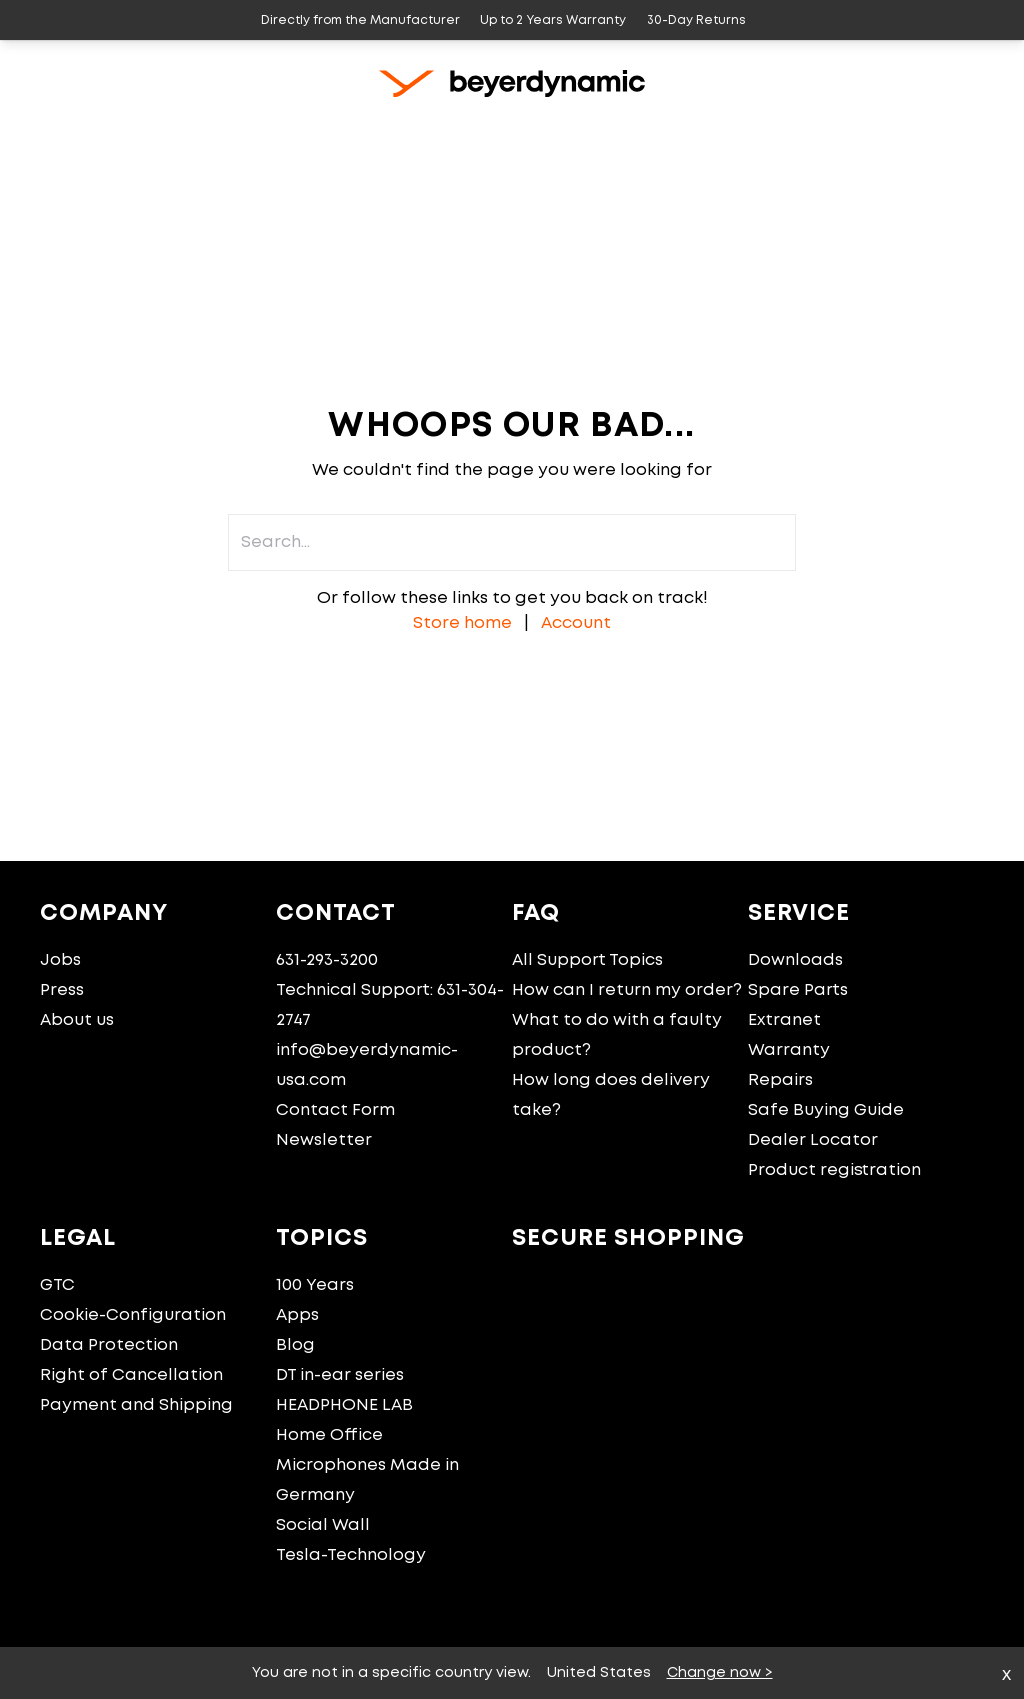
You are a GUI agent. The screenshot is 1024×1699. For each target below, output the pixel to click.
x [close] (1006, 1675)
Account (576, 623)
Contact (336, 913)
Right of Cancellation (131, 1375)
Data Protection (109, 1345)
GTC (57, 1285)
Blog (295, 1345)
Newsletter (324, 1140)
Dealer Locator (813, 1140)
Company (104, 913)
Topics (322, 1238)
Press (62, 990)
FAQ (536, 913)
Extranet (784, 1020)
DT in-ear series (340, 1375)
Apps (297, 1315)
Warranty (789, 1050)
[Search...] (903, 132)
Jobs (60, 960)
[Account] (997, 132)
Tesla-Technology (351, 1555)
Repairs (780, 1080)
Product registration (834, 1170)
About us (77, 1020)
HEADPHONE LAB (344, 1405)
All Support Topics (587, 960)
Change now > (720, 1673)
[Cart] (948, 132)
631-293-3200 (327, 960)
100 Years (315, 1285)
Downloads (795, 960)
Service (799, 913)
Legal (78, 1238)
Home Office (329, 1435)
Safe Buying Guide (826, 1110)
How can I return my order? (627, 990)
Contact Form (335, 1110)
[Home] (48, 132)
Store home (462, 623)
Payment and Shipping (136, 1405)
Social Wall (323, 1525)
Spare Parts (798, 990)
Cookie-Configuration (133, 1315)
